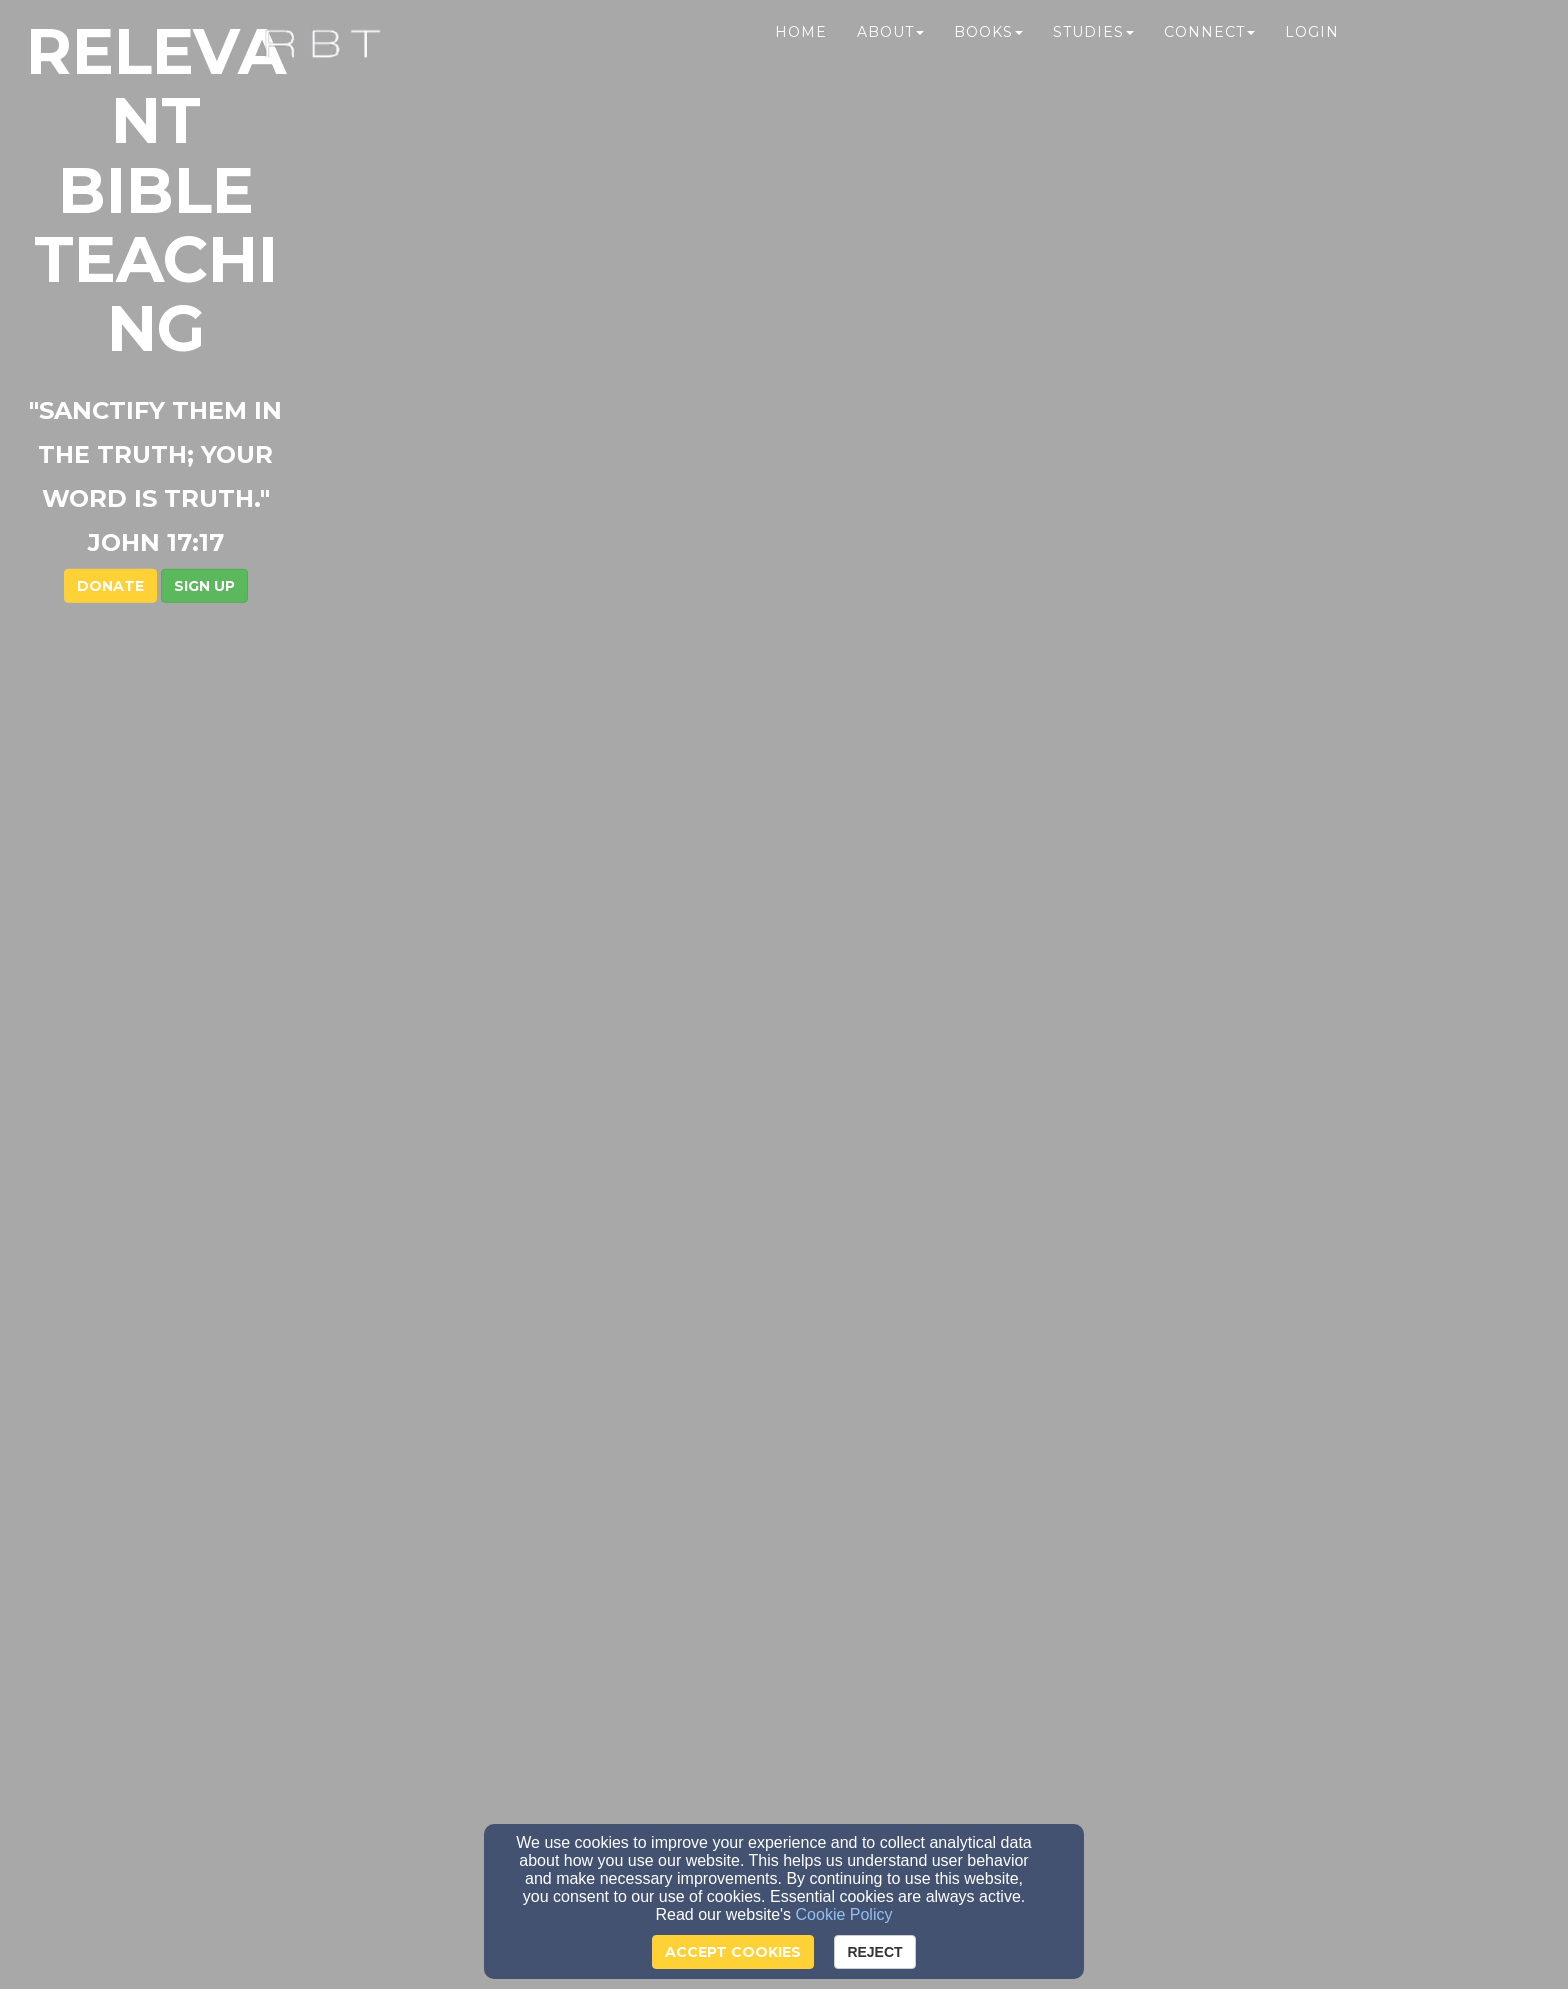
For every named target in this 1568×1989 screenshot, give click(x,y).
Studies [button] (1093, 57)
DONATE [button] (738, 442)
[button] (832, 442)
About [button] (890, 57)
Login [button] (1312, 57)
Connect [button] (1209, 57)
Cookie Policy (844, 1914)
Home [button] (801, 57)
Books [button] (988, 57)
